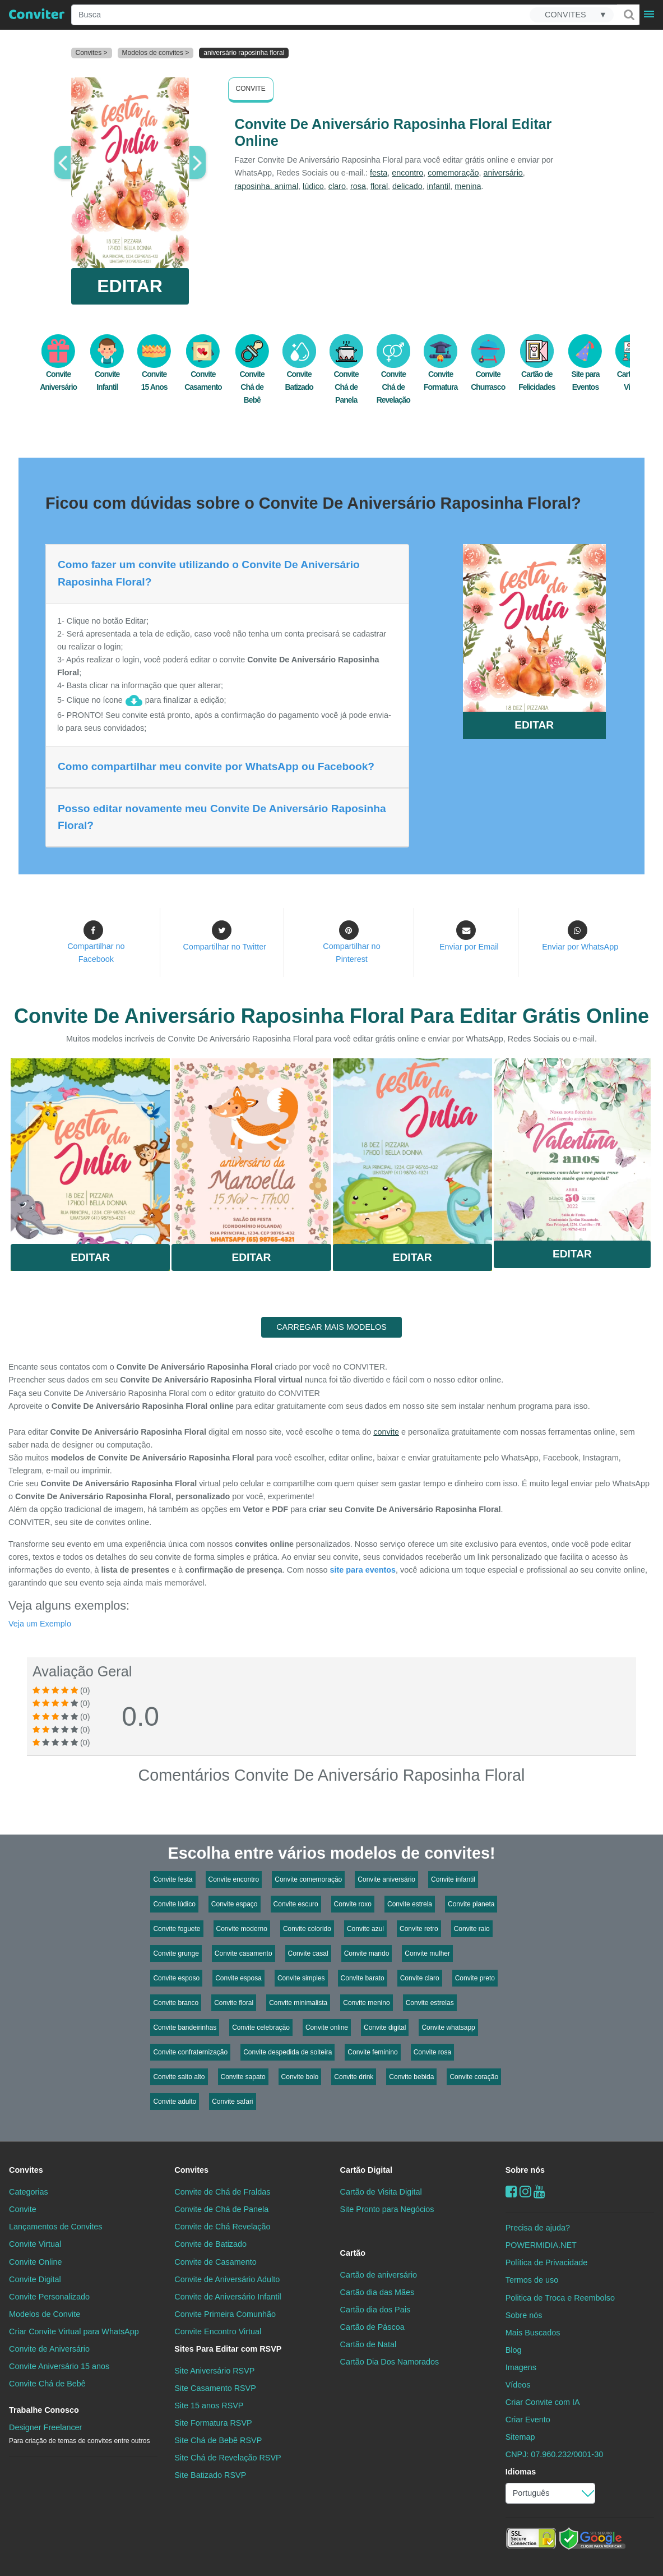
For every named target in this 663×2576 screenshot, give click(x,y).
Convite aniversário (386, 1879)
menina (468, 185)
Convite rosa (432, 2052)
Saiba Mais (90, 1148)
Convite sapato (243, 2077)
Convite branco (175, 2003)
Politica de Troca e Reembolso (560, 2297)
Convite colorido (307, 1929)
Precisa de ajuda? (538, 2227)
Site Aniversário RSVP (214, 2370)
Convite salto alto (179, 2077)
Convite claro (419, 1978)
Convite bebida (411, 2077)
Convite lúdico (174, 1904)
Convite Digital (35, 2279)
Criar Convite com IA (543, 2402)
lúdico (313, 185)
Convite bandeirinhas (184, 2027)
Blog (514, 2349)
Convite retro (419, 1929)
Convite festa (172, 1879)
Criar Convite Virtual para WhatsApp (74, 2331)
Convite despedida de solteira (287, 2052)
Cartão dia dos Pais (375, 2309)
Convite (251, 89)
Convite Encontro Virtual (217, 2331)
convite (386, 1431)
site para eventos (363, 1569)
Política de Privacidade (546, 2262)
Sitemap (520, 2436)
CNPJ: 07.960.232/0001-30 (554, 2454)
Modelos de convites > (155, 53)
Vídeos (518, 2384)
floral (379, 185)
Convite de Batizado (210, 2243)
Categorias (28, 2191)
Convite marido (367, 1953)
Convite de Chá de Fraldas (222, 2191)
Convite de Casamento (215, 2261)
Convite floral (233, 2003)
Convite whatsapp (448, 2027)
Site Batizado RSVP (210, 2475)
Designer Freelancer (79, 2434)
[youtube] (539, 2191)
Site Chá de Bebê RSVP (218, 2440)
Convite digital (385, 2027)
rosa (358, 185)
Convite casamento (243, 1953)
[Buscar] (628, 14)
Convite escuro (295, 1904)
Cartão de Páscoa (372, 2326)
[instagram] (525, 2191)
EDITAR (130, 286)
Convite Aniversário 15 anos (59, 2366)
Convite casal (308, 1953)
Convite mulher (427, 1953)
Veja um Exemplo (39, 1623)
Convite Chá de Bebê (252, 375)
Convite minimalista (298, 2003)
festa (378, 172)
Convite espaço (234, 1904)
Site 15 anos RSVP (208, 2405)
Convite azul (365, 1929)
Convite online (326, 2027)
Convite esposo (176, 1978)
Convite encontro (233, 1879)
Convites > (92, 53)
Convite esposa (238, 1978)
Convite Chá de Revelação (393, 375)
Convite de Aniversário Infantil (227, 2296)
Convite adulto (174, 2101)
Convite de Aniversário (49, 2348)
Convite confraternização (190, 2052)
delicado (407, 185)
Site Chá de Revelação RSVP (227, 2457)
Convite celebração (261, 2027)
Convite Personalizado (49, 2296)
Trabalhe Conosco (44, 2410)
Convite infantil (453, 1879)
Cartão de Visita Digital (381, 2191)
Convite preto (475, 1978)
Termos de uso (532, 2279)
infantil (439, 185)
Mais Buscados (533, 2332)
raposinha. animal (267, 185)
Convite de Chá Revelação (222, 2226)
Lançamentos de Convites (55, 2226)
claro (337, 185)
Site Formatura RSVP (213, 2422)
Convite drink (353, 2077)
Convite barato (362, 1978)
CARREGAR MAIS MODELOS (331, 1326)
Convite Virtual (35, 2243)
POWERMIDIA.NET (541, 2245)
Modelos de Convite (44, 2314)
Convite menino (366, 2003)
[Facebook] (511, 2191)
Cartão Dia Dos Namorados (389, 2361)
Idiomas (521, 2471)
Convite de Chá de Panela (221, 2209)
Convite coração (473, 2077)
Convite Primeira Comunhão (225, 2314)
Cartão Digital (366, 2169)
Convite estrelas (430, 2003)
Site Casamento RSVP (215, 2388)
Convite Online (35, 2261)
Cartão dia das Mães (377, 2292)
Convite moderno (241, 1929)
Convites (26, 2169)
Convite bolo (300, 2077)
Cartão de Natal (368, 2344)
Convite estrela (409, 1904)
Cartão (353, 2252)
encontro (407, 172)
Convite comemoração (308, 1879)
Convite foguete (176, 1929)
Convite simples (301, 1978)
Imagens (521, 2367)
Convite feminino (372, 2052)
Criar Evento (528, 2419)
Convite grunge (175, 1953)
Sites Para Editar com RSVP (227, 2348)
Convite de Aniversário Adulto (227, 2279)
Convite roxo (353, 1904)
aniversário (502, 172)
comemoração (453, 172)
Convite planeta (471, 1904)
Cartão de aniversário (379, 2274)
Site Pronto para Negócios (387, 2209)
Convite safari (232, 2101)
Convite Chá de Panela (346, 375)
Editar (90, 1257)
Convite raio (472, 1929)
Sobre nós (525, 2169)
